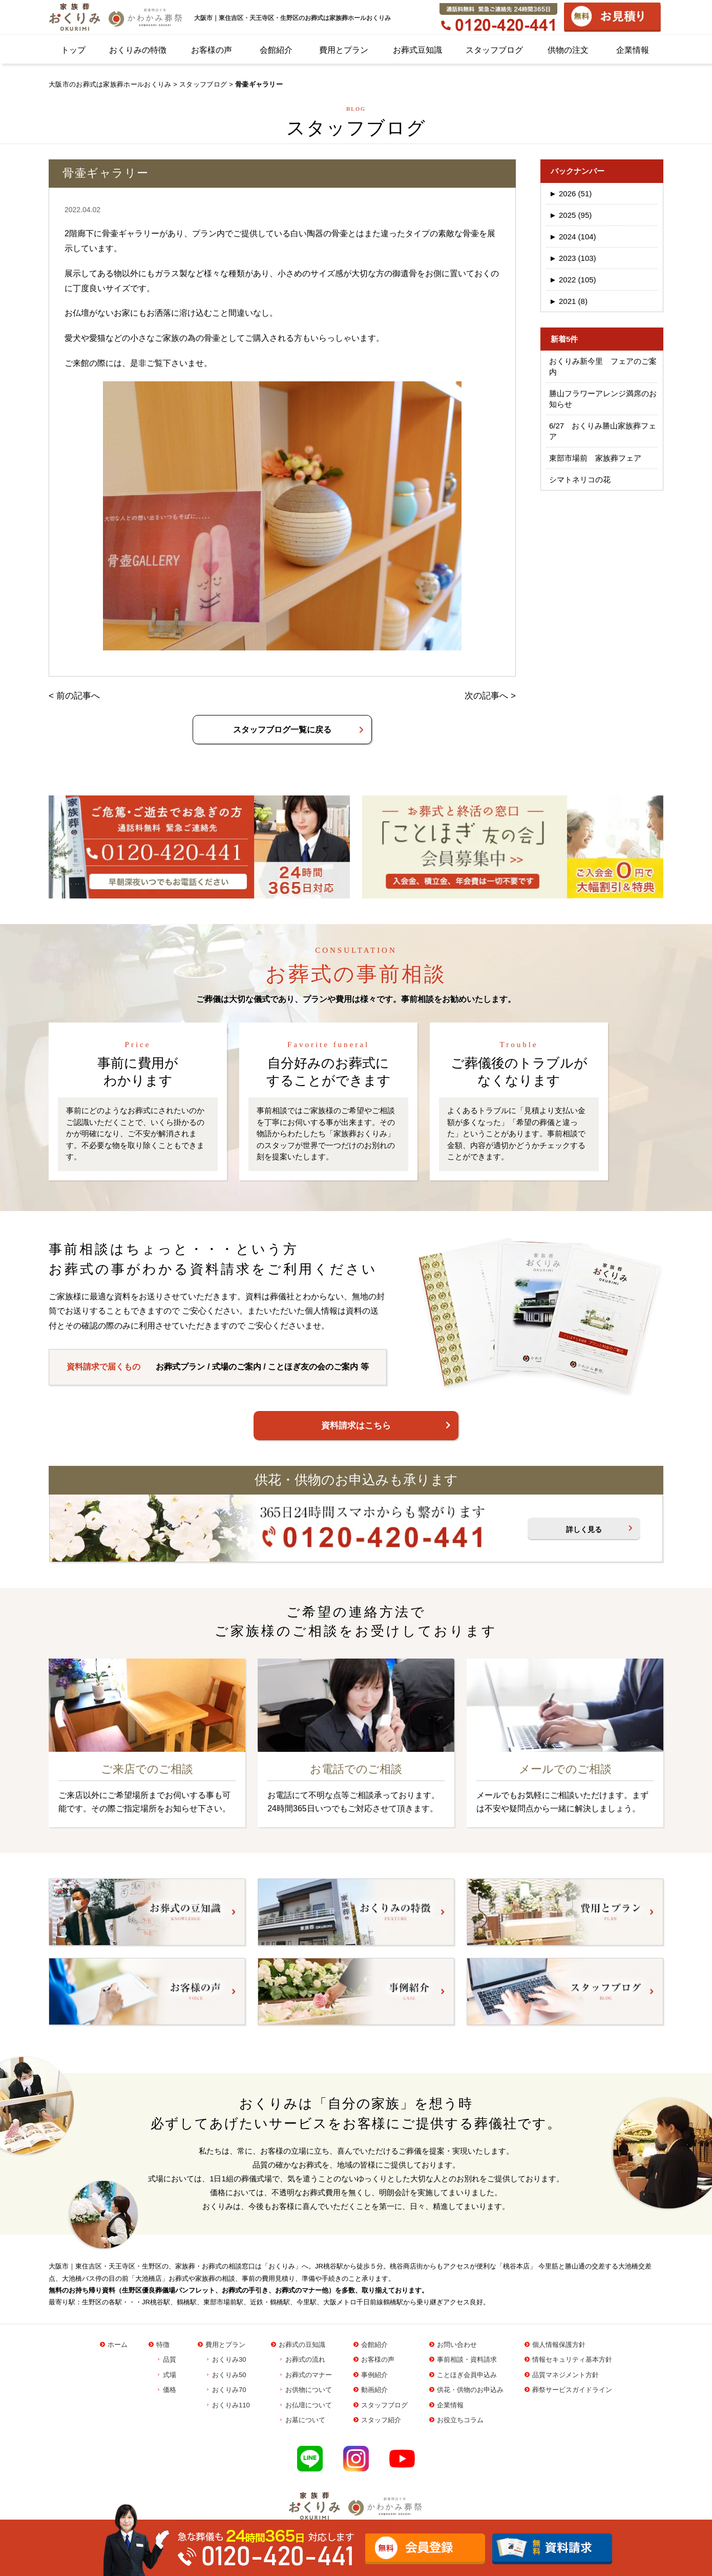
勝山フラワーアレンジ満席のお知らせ (603, 398)
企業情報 (632, 50)
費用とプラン (343, 50)
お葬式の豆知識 (302, 2344)
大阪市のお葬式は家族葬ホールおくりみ (110, 84)
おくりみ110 (231, 2405)
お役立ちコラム (460, 2420)
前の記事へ (78, 696)
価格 (169, 2390)
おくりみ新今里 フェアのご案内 (603, 366)
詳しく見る (584, 1529)
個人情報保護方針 (558, 2344)
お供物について (308, 2390)
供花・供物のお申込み (470, 2390)
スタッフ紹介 (381, 2420)
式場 (169, 2375)
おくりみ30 (229, 2359)
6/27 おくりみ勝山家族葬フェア (602, 431)
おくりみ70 (229, 2390)
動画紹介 (374, 2390)
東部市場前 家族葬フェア (595, 458)
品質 (169, 2359)
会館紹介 (276, 50)
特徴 (163, 2344)
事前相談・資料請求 (467, 2359)
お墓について (305, 2420)
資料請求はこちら (356, 1425)
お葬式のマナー (308, 2375)
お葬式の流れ (305, 2359)
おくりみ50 (229, 2375)
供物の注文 (568, 50)
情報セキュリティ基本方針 (572, 2359)
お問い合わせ (457, 2344)
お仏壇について (308, 2405)
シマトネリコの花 (580, 479)
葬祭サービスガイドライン (572, 2390)
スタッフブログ (494, 50)
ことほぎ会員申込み (467, 2375)
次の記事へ (486, 696)
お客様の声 (211, 50)
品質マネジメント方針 (565, 2375)
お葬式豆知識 (417, 50)
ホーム (118, 2344)
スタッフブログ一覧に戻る (282, 729)
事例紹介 (374, 2375)
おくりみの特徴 (137, 50)
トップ (73, 50)
